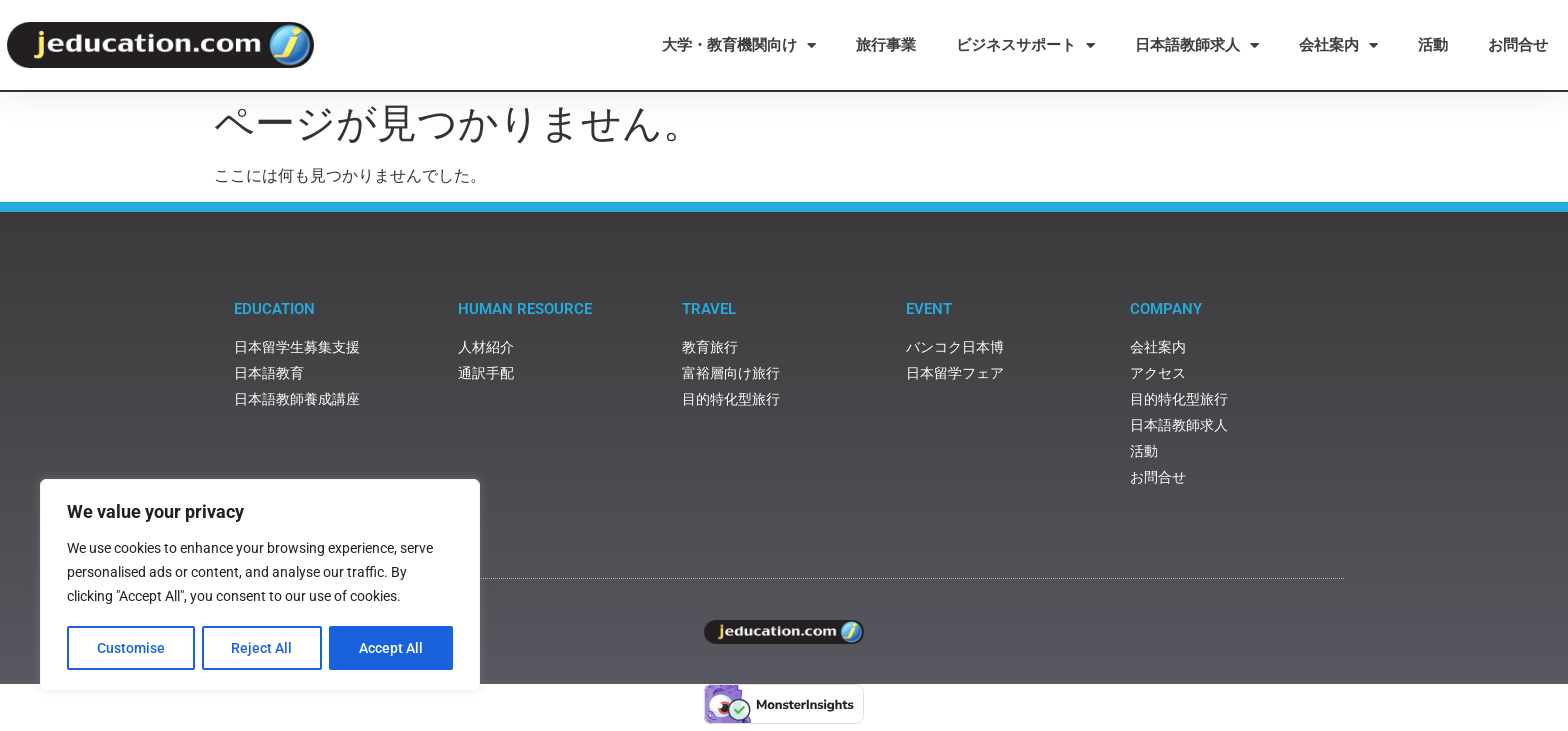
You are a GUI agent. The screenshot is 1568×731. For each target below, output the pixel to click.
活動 (1433, 45)
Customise (131, 648)
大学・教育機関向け (739, 45)
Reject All (262, 648)
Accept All (392, 648)
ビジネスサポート (1025, 45)
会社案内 (1338, 45)
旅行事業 (886, 45)
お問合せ (1518, 45)
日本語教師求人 (1197, 45)
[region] (260, 586)
